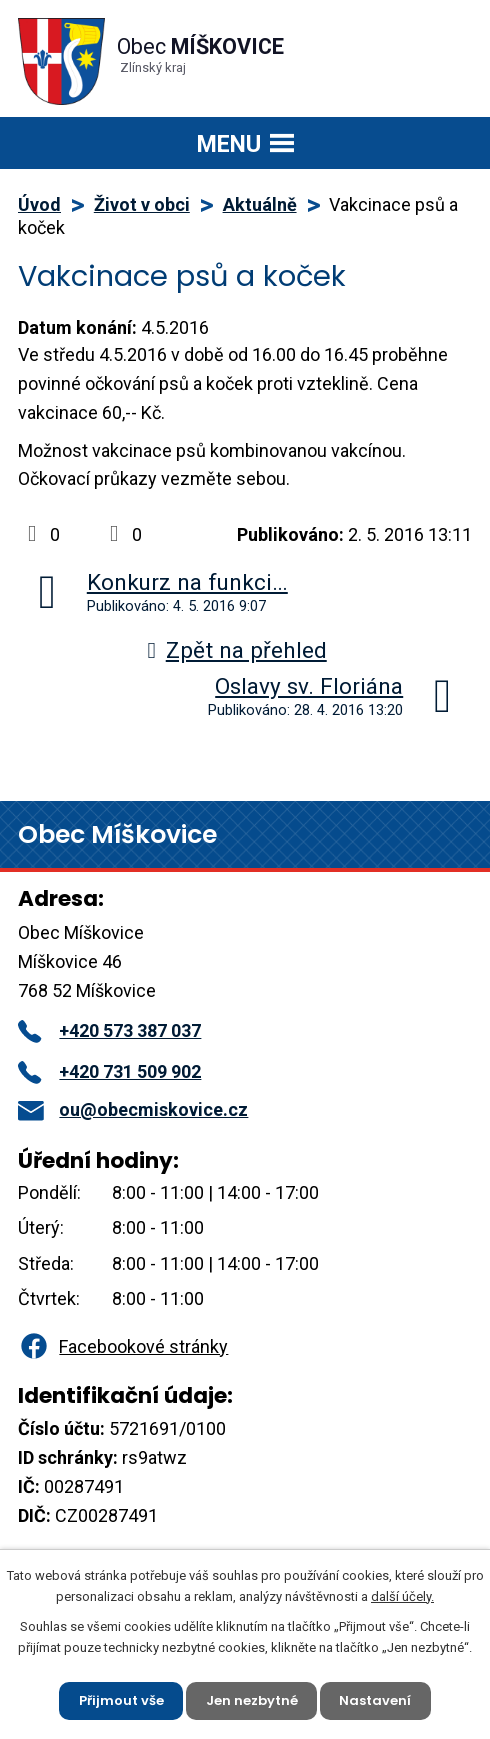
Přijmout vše (121, 1700)
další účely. (402, 1596)
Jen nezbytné (252, 1700)
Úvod (39, 204)
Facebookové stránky (123, 1346)
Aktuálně (260, 204)
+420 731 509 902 (109, 1071)
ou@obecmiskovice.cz (133, 1109)
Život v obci (142, 204)
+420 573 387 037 (109, 1030)
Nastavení (376, 1700)
